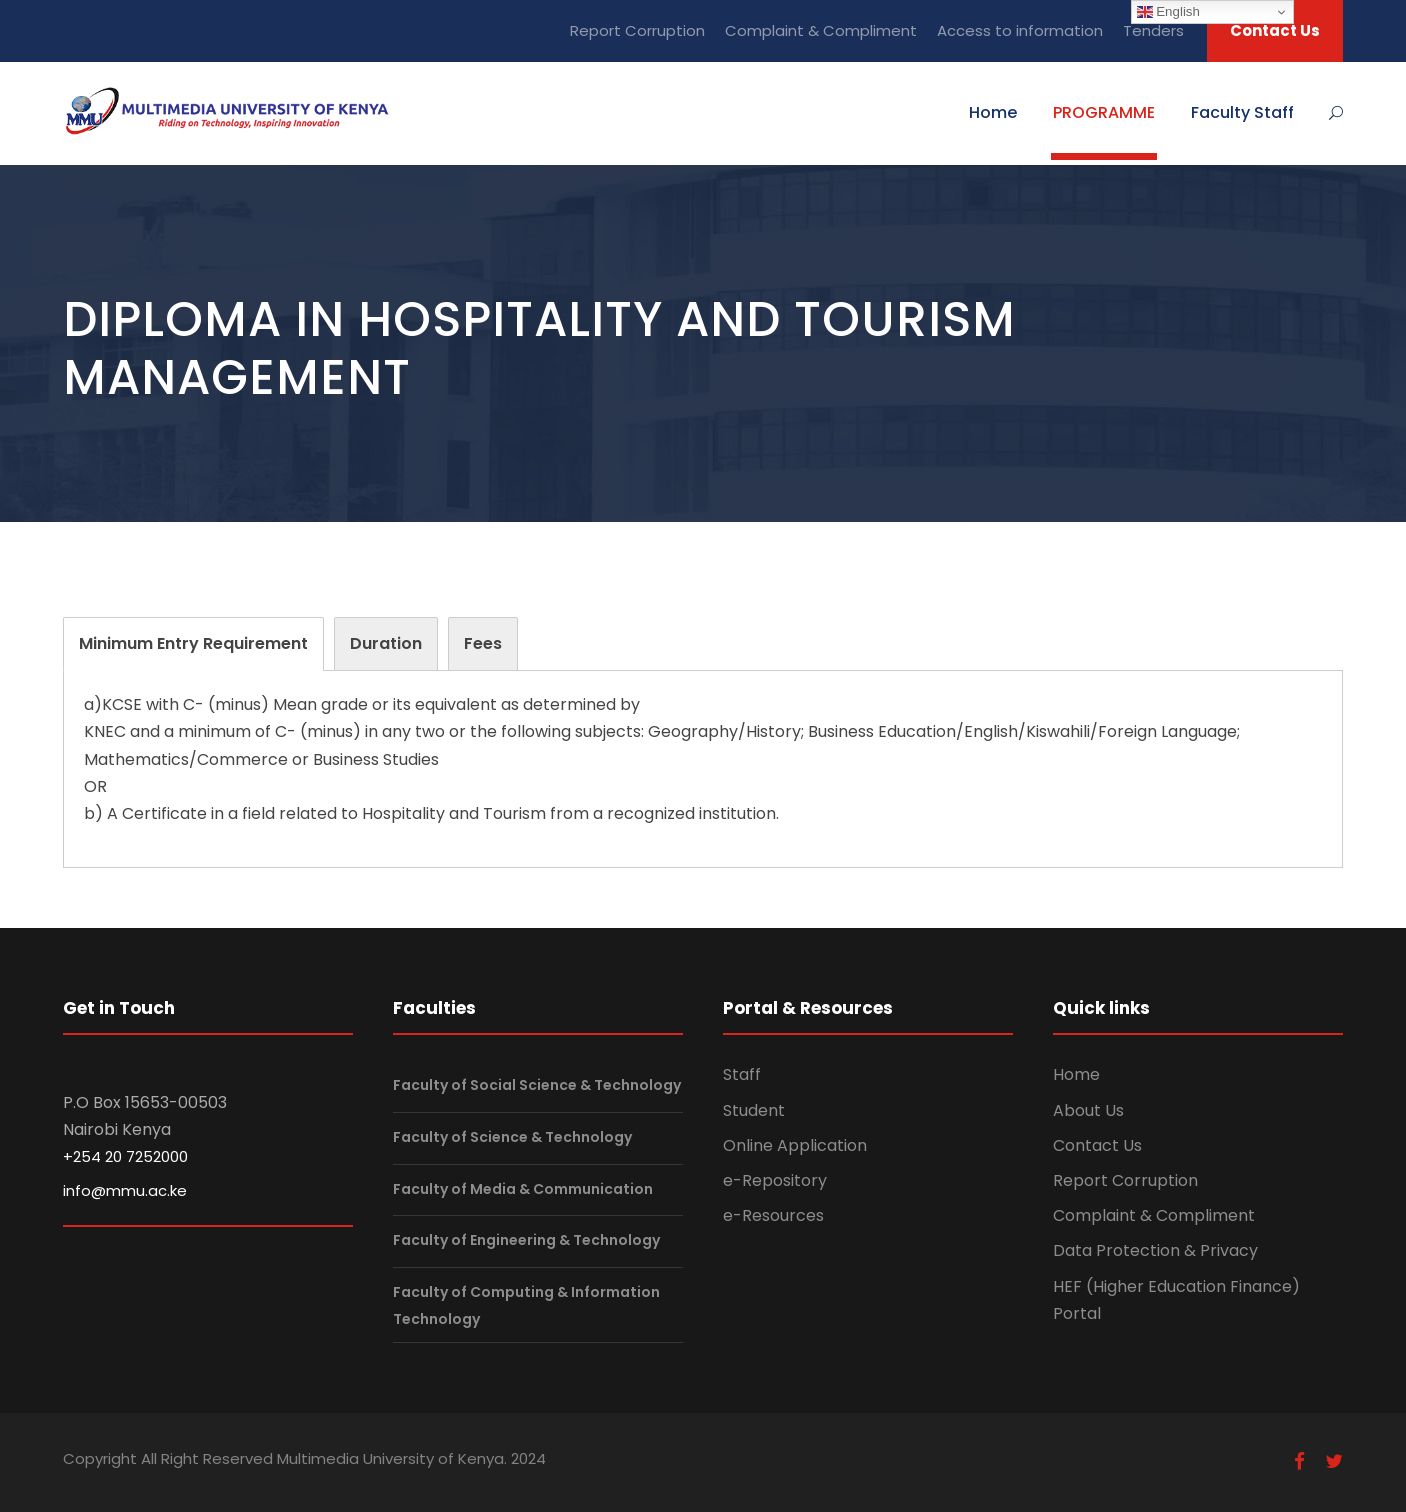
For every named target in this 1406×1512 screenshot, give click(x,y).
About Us (1088, 1110)
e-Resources (773, 1215)
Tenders (1153, 30)
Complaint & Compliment (821, 30)
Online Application (795, 1145)
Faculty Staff (1242, 112)
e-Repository (775, 1180)
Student (754, 1110)
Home (993, 112)
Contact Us (1275, 30)
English (1168, 12)
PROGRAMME (1104, 112)
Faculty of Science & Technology (512, 1137)
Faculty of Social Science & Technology (537, 1086)
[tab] (193, 644)
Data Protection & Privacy (1155, 1250)
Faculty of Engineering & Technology (526, 1240)
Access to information (1020, 30)
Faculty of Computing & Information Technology (526, 1305)
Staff (742, 1074)
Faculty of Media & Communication (523, 1189)
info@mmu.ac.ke (125, 1190)
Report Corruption (637, 30)
